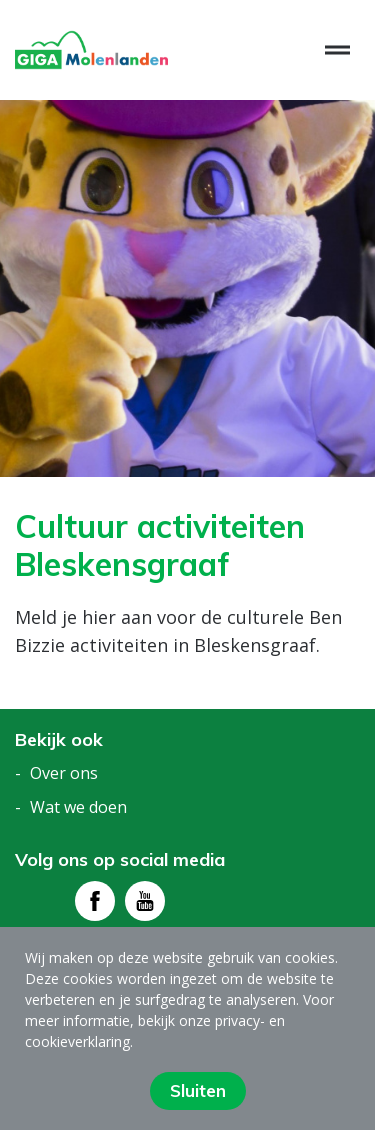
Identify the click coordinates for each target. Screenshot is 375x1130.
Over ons (64, 773)
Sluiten (198, 1090)
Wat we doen (78, 807)
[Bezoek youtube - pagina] (145, 901)
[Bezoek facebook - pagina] (95, 901)
